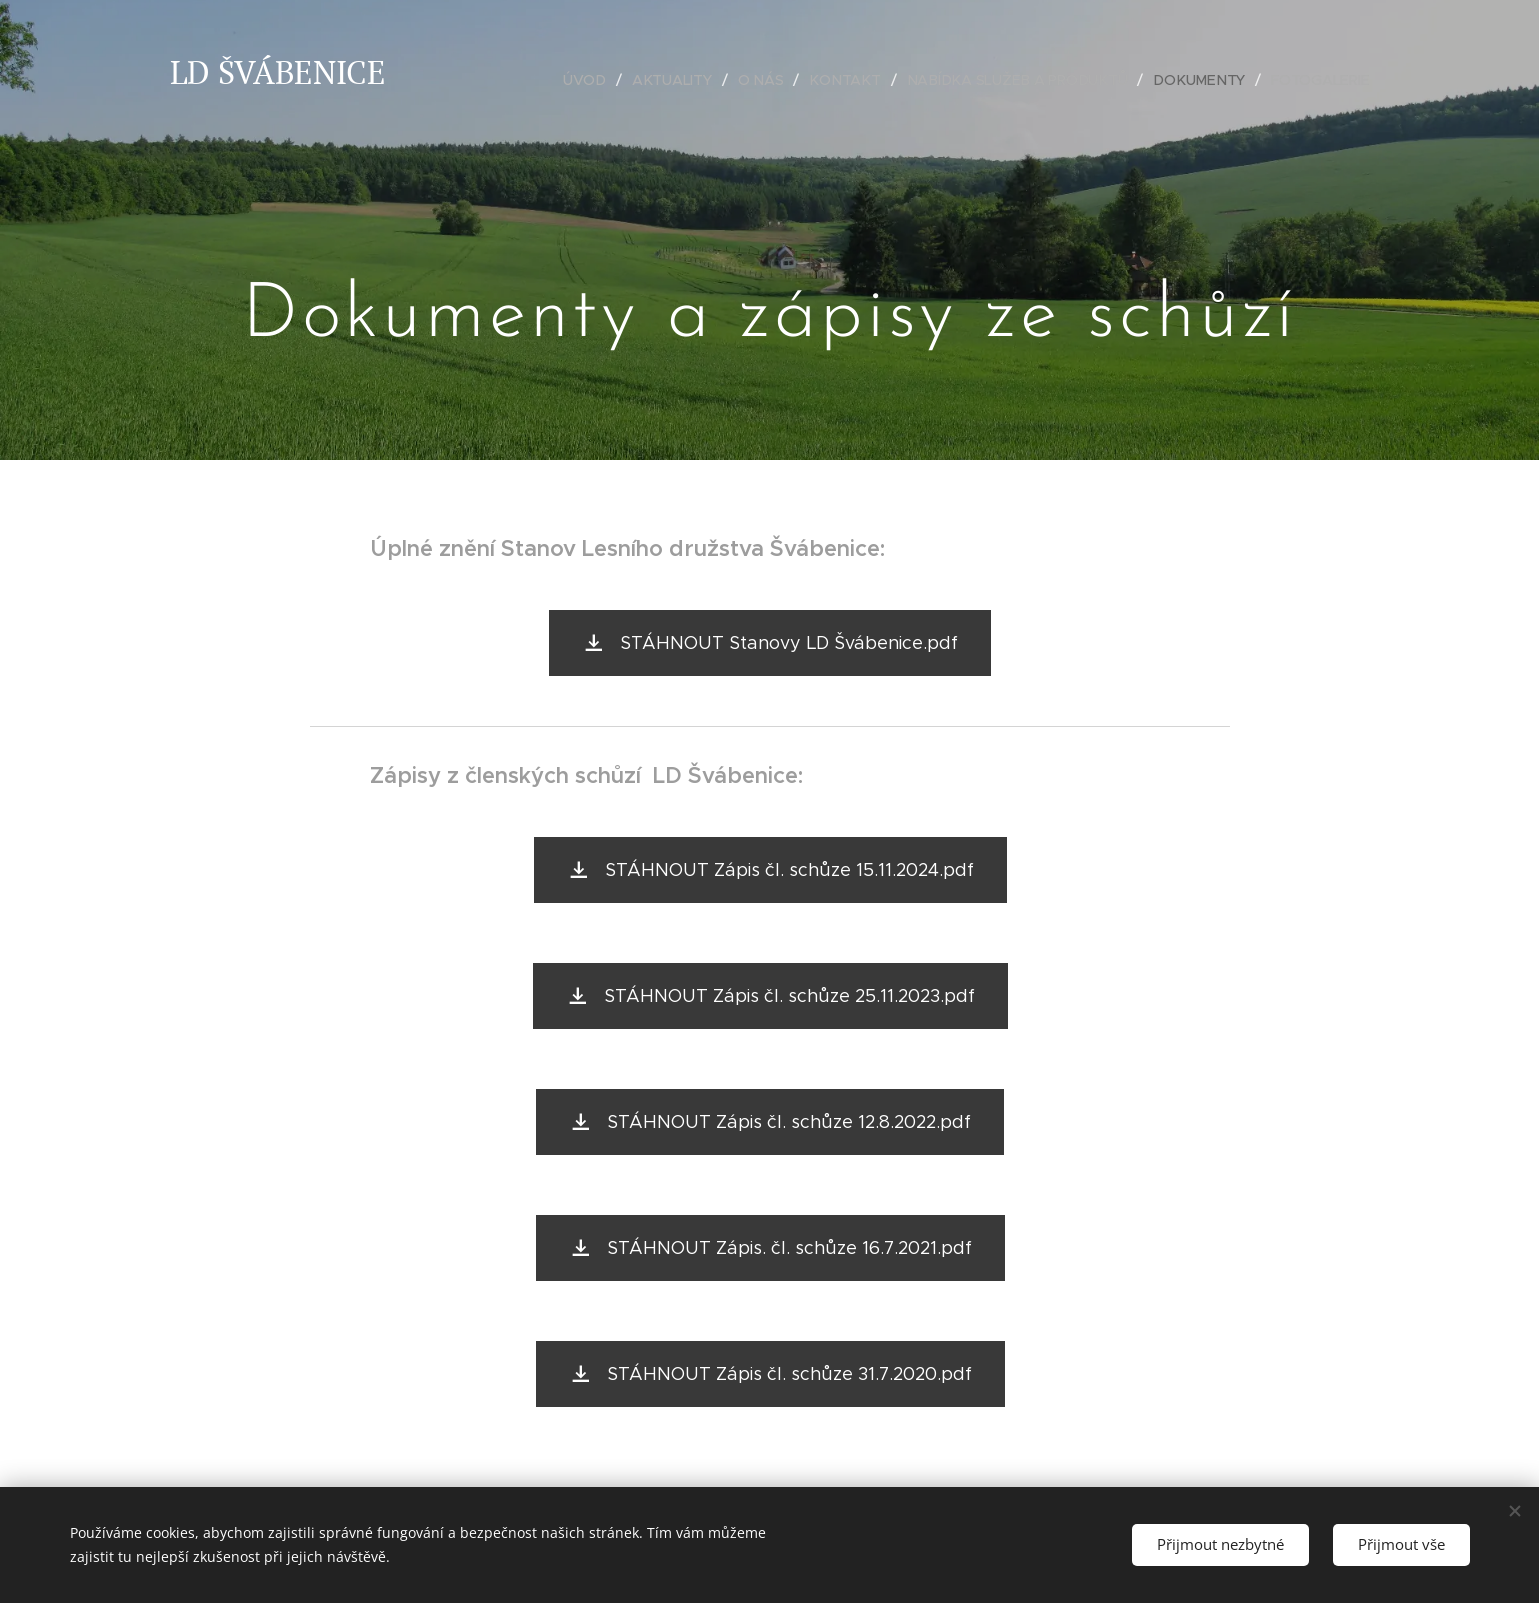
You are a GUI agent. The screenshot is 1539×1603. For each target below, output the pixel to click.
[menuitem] (595, 80)
